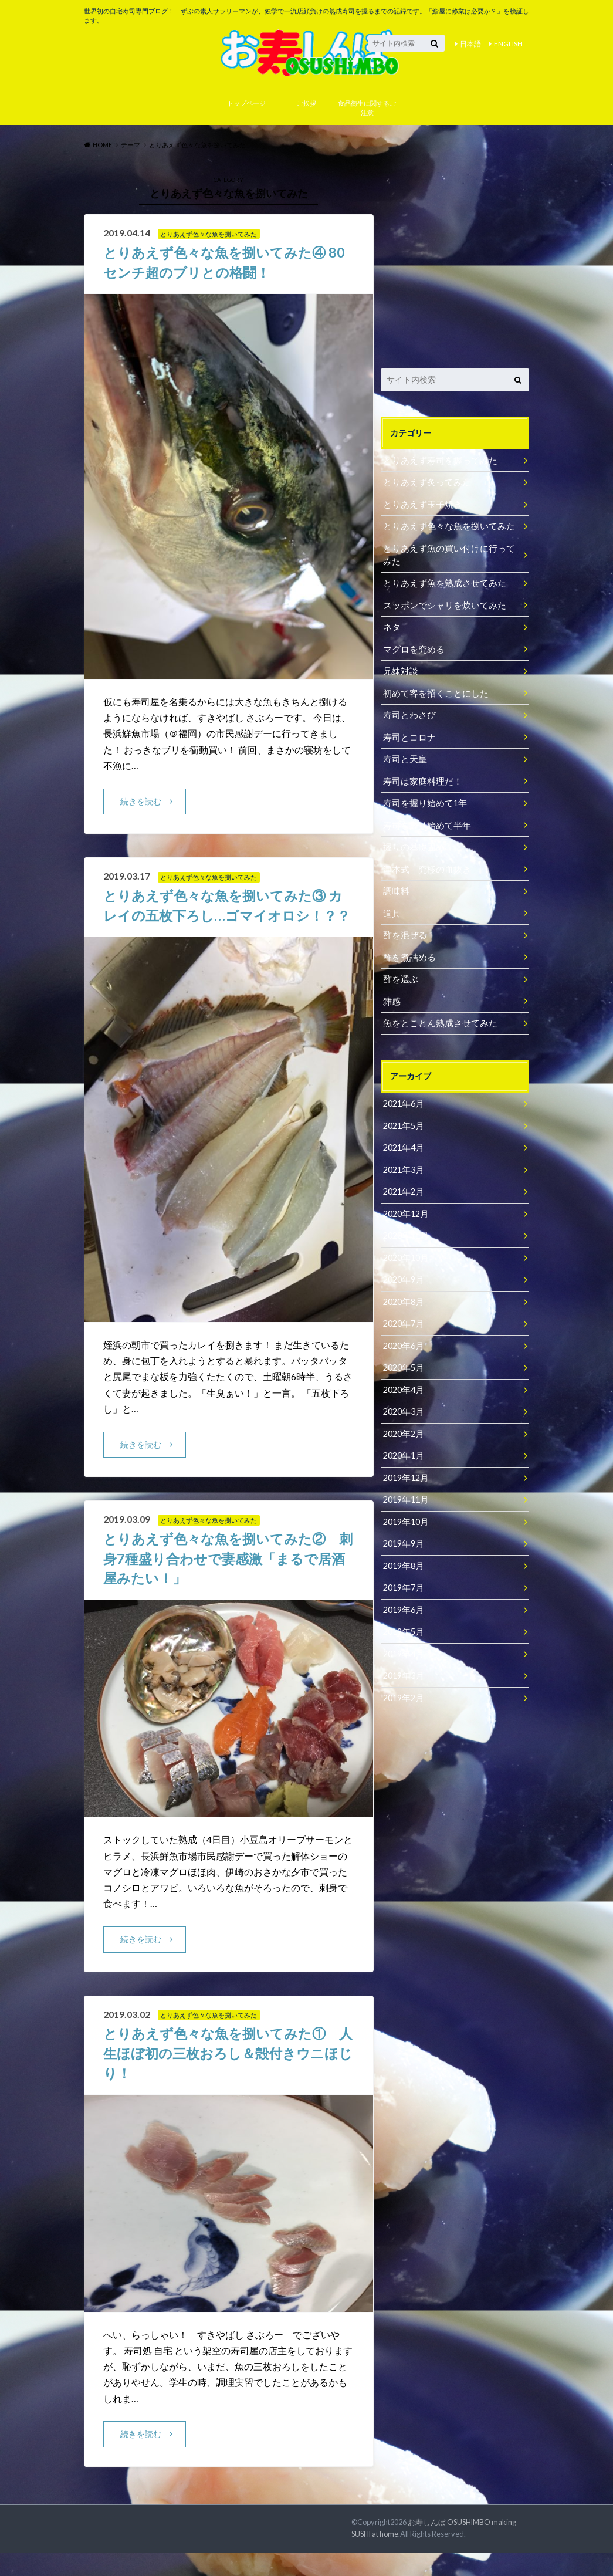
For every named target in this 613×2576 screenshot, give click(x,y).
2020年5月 (403, 1360)
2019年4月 (403, 1643)
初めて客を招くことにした (432, 694)
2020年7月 (403, 1317)
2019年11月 (405, 1491)
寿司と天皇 (403, 760)
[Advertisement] (455, 264)
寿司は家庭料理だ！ (420, 781)
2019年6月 (403, 1599)
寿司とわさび (407, 716)
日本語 (470, 43)
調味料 (395, 890)
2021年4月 (403, 1143)
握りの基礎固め (412, 846)
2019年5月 (403, 1621)
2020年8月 (403, 1295)
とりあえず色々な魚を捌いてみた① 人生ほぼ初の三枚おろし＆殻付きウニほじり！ (226, 2077)
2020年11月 (405, 1230)
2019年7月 (403, 1578)
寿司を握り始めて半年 (424, 825)
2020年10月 (405, 1252)
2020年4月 (403, 1382)
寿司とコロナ (407, 738)
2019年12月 (405, 1469)
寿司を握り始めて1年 (422, 803)
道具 (391, 912)
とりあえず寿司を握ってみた (436, 465)
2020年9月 (403, 1274)
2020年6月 (403, 1339)
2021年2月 (403, 1187)
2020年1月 (403, 1447)
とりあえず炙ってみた (424, 487)
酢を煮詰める (407, 955)
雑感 (391, 998)
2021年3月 (403, 1165)
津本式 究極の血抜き (424, 868)
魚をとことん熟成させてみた (436, 1020)
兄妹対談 (399, 673)
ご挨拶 (306, 107)
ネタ (391, 629)
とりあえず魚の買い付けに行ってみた (448, 558)
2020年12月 (405, 1208)
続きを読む (140, 805)
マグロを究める (412, 651)
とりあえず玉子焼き (420, 508)
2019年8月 (403, 1556)
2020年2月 (403, 1426)
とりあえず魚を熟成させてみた (440, 586)
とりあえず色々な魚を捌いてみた (444, 530)
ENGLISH (508, 43)
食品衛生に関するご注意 (367, 112)
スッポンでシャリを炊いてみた (440, 608)
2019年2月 (403, 1686)
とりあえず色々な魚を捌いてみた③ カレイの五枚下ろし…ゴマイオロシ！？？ (228, 919)
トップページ (246, 107)
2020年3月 (403, 1404)
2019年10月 (405, 1512)
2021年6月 (403, 1100)
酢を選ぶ (399, 977)
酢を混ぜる (403, 933)
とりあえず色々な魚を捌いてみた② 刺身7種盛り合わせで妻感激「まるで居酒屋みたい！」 (226, 1582)
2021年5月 (403, 1122)
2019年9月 (403, 1534)
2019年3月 (403, 1664)
